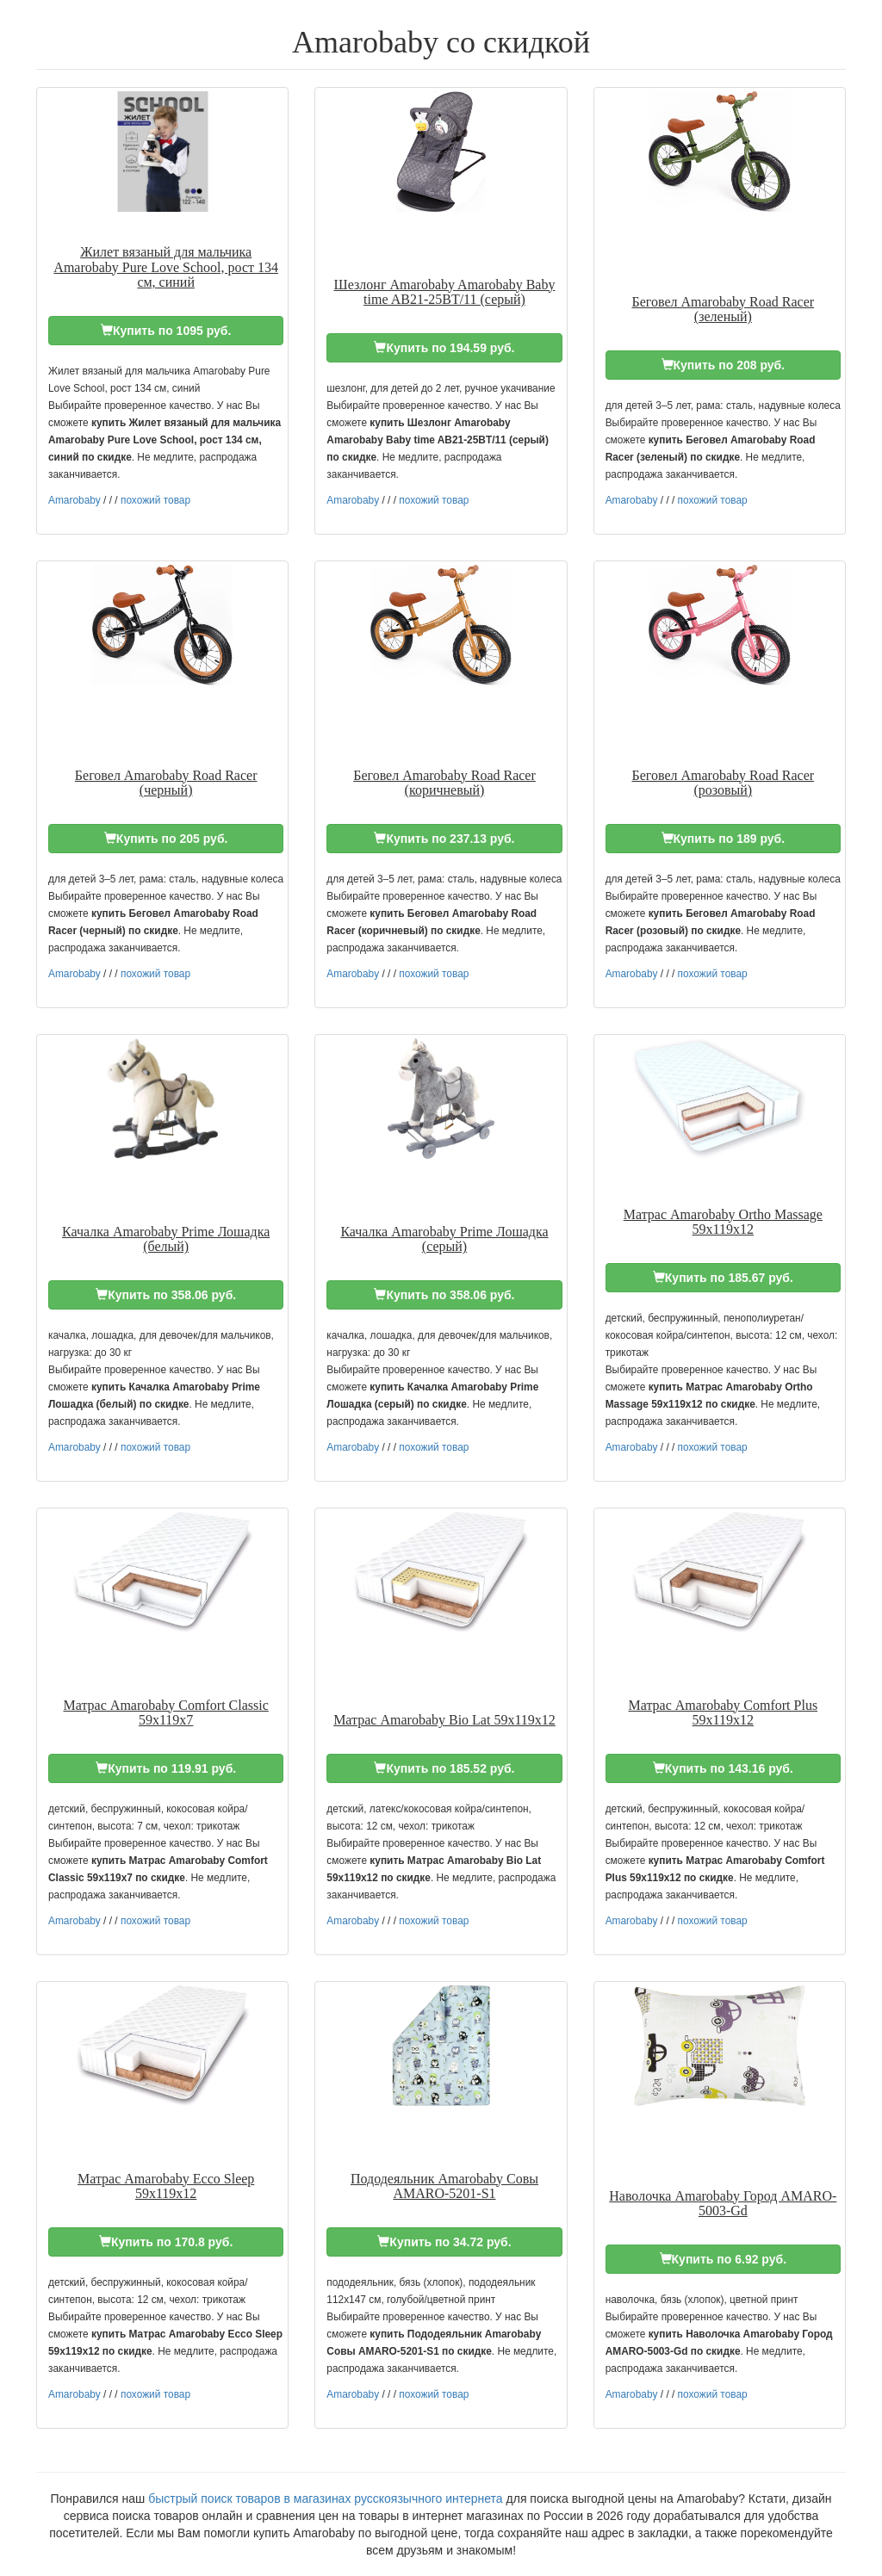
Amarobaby (74, 500)
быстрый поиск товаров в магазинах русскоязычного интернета (325, 2498)
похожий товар (155, 500)
